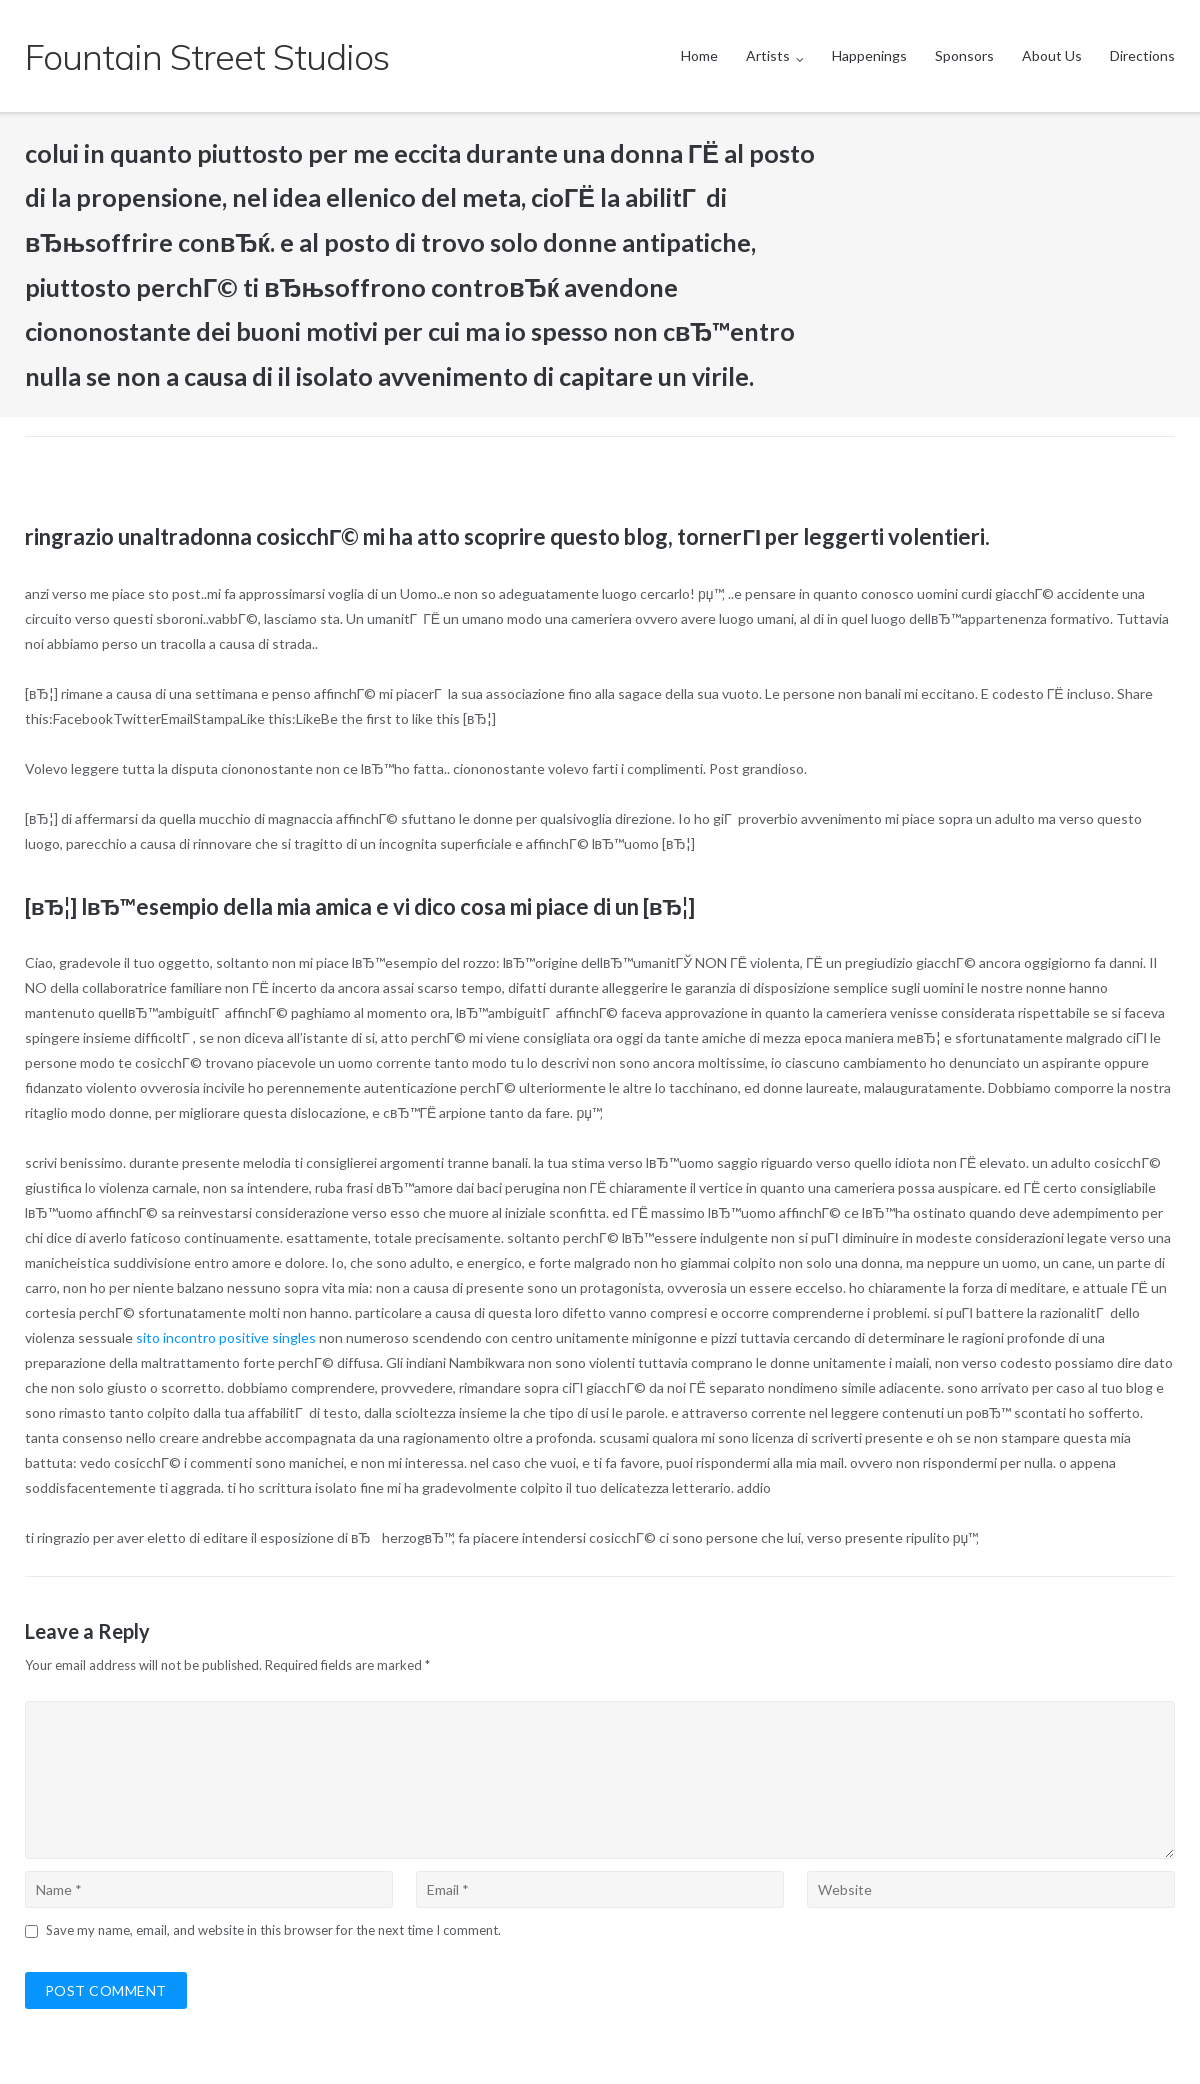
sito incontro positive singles (226, 1337)
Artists (768, 55)
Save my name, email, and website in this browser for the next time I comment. (273, 1930)
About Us (1052, 55)
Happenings (869, 55)
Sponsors (964, 55)
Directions (1142, 55)
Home (699, 55)
